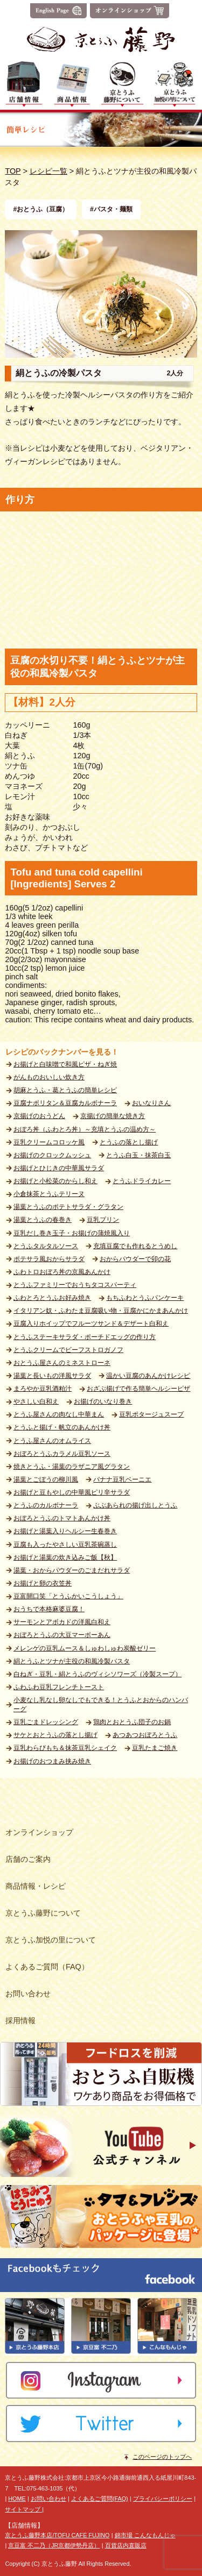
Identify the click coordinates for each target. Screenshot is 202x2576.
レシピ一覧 (48, 171)
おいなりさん (151, 1103)
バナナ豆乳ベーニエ (122, 1479)
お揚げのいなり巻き (103, 1401)
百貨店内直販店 (126, 2545)
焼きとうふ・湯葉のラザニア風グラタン (71, 1466)
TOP (12, 171)
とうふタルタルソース (45, 1246)
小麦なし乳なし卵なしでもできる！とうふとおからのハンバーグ (100, 1704)
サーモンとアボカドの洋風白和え (61, 1622)
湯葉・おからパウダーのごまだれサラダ (71, 1570)
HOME (16, 2498)
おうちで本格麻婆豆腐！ (49, 1609)
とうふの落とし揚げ (129, 1142)
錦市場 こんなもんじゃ (145, 2535)
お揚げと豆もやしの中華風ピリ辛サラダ (71, 1492)
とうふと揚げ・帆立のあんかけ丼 (61, 1427)
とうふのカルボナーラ (45, 1505)
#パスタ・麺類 (111, 209)
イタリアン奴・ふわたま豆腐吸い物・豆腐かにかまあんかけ (100, 1310)
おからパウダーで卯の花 (135, 1259)
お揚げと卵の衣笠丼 (42, 1583)
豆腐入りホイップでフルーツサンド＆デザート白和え (91, 1323)
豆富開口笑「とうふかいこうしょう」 (68, 1596)
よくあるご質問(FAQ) (99, 2498)
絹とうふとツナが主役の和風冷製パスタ (71, 1661)
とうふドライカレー (142, 1181)
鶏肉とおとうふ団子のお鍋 (132, 1722)
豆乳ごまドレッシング (45, 1722)
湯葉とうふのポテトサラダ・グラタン (68, 1207)
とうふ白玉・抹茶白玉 (138, 1155)
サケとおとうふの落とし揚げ (55, 1735)
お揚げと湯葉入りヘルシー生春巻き (65, 1531)
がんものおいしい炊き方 (49, 1077)
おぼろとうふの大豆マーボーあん (61, 1635)
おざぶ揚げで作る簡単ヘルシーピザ (138, 1388)
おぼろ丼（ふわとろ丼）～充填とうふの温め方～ (84, 1129)
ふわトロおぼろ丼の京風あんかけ (61, 1272)
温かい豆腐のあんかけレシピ (148, 1375)
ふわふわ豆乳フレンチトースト (58, 1687)
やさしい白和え (36, 1401)
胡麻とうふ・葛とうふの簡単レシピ (65, 1090)
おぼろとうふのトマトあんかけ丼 (61, 1518)
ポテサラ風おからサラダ (49, 1259)
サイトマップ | (24, 2509)
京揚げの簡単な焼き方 (112, 1116)
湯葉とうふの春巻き (42, 1219)
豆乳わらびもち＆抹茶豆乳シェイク (65, 1748)
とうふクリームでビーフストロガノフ (68, 1350)
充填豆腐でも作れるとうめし (135, 1246)
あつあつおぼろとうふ (145, 1735)
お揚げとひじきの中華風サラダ (58, 1168)
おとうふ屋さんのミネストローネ (61, 1363)
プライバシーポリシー (162, 2498)
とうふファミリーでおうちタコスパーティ (74, 1285)
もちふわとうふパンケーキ (145, 1297)
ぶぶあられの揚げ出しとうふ (135, 1505)
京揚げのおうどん (39, 1116)
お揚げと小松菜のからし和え (55, 1181)
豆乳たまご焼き (154, 1748)
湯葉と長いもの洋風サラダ (52, 1375)
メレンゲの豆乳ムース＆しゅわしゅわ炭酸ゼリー (84, 1648)
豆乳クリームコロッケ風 (49, 1142)
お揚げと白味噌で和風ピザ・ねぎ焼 (65, 1064)
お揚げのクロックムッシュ (52, 1155)
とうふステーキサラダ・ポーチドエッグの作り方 (84, 1337)
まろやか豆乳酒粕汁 (42, 1388)
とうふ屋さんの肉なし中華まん (58, 1414)
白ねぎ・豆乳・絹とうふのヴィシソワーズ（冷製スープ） (97, 1674)
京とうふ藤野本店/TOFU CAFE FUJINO (57, 2535)
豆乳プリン (103, 1219)
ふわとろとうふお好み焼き (52, 1297)
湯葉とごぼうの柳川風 (45, 1479)
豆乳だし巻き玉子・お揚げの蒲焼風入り (71, 1233)
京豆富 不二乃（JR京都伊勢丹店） (54, 2545)
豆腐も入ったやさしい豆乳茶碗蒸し (65, 1544)
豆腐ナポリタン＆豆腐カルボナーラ (65, 1103)
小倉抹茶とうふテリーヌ (49, 1194)
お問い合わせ (48, 2498)
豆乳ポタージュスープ (151, 1414)
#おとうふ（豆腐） (40, 209)
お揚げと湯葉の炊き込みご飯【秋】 (65, 1557)
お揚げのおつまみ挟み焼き (52, 1761)
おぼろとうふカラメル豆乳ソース (61, 1453)
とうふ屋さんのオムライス (52, 1440)
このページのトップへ (162, 2456)
